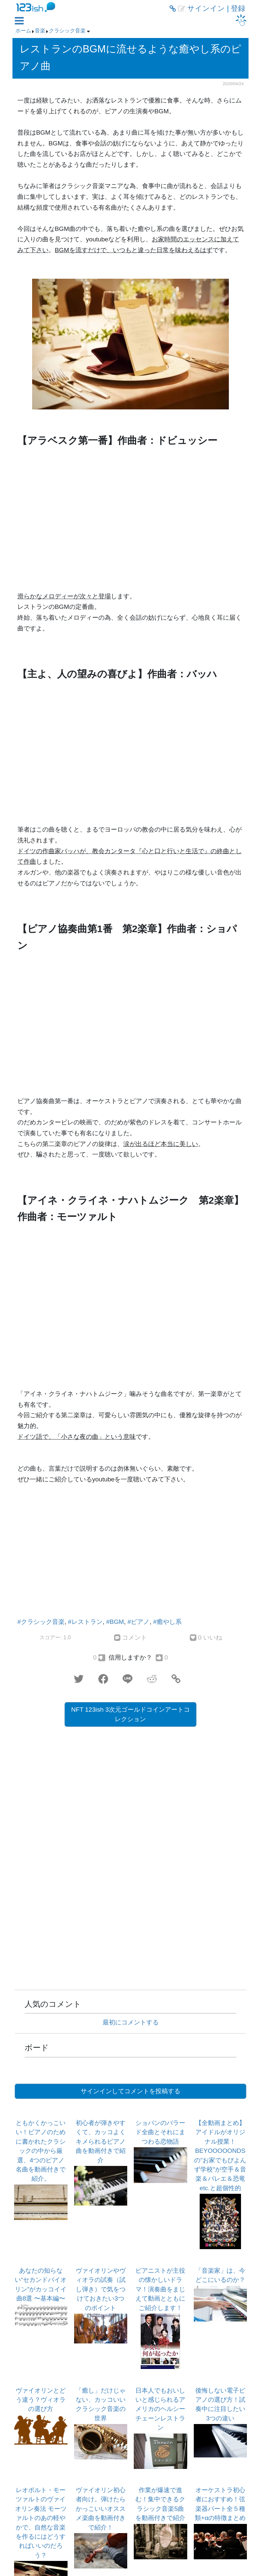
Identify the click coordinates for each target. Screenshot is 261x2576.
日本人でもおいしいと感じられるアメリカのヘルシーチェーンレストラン (160, 2409)
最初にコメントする (131, 2022)
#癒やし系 (167, 1621)
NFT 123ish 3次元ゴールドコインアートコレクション (130, 1714)
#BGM (115, 1621)
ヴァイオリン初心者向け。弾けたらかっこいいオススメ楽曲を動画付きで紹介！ (101, 2509)
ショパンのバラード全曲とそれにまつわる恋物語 (160, 2132)
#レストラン (85, 1621)
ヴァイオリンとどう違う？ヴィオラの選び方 (41, 2400)
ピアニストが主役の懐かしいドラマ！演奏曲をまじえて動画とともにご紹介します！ (160, 2289)
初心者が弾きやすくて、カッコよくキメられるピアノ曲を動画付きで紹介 (101, 2141)
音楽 (40, 30)
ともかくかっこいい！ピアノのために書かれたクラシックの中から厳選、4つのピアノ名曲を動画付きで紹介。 (41, 2150)
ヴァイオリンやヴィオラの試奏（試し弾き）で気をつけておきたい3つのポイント (101, 2289)
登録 (238, 8)
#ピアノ (139, 1621)
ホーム (23, 30)
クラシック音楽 (67, 30)
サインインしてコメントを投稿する (130, 2091)
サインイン (206, 8)
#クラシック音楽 (41, 1621)
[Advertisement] (130, 1553)
